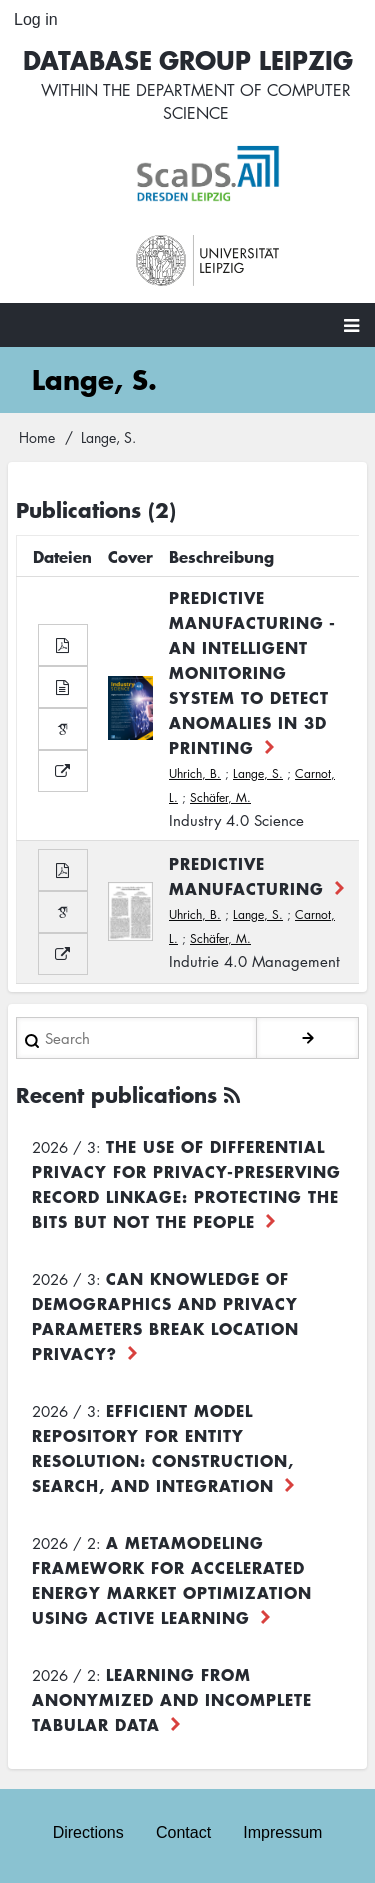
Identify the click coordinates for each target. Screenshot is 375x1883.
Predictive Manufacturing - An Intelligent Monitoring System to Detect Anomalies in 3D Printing (252, 672)
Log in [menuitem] (36, 19)
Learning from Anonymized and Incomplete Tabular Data (172, 1699)
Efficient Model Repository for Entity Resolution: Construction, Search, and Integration (163, 1447)
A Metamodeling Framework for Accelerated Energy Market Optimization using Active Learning (172, 1579)
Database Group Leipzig (188, 59)
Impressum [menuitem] (282, 1832)
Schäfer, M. (220, 797)
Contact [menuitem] (183, 1832)
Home (37, 437)
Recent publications (116, 1094)
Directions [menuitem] (88, 1832)
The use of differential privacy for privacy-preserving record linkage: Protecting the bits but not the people (186, 1183)
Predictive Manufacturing (246, 875)
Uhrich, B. (195, 773)
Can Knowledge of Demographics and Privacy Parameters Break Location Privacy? (165, 1315)
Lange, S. (258, 773)
